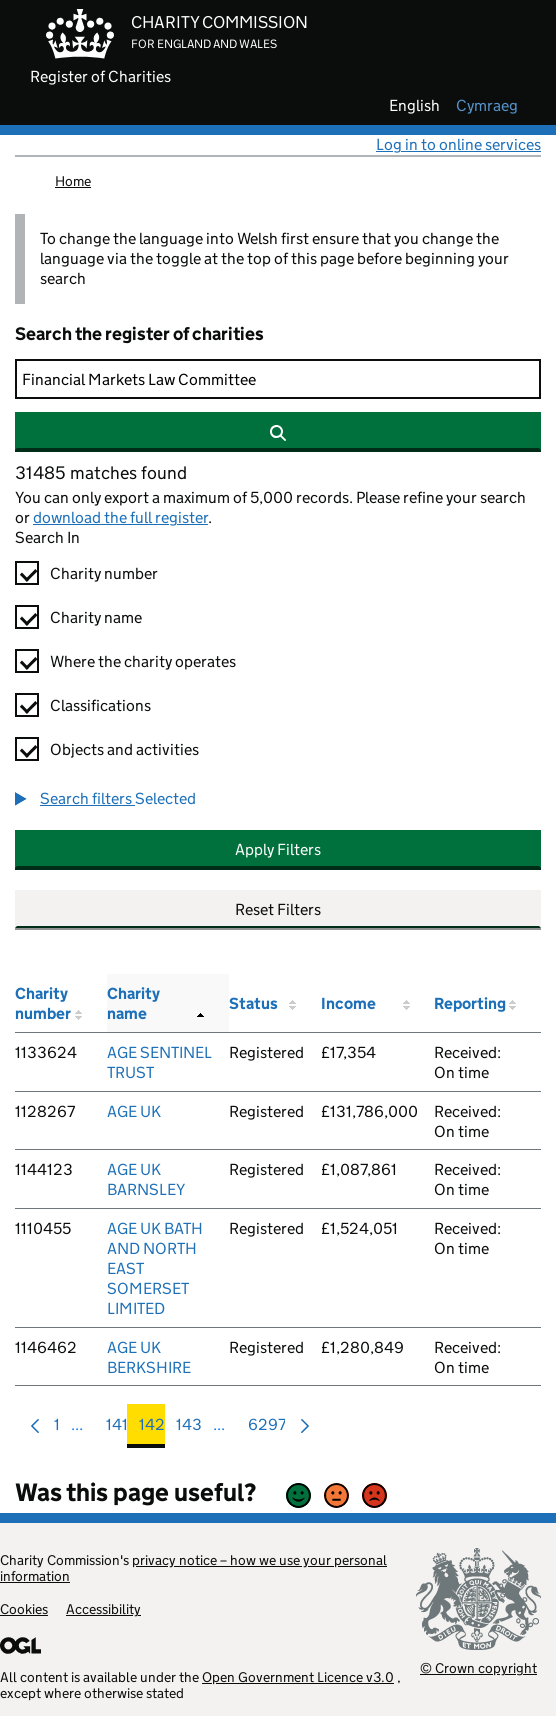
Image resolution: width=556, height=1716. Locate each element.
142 (152, 1429)
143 (189, 1429)
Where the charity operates (143, 661)
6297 (267, 1429)
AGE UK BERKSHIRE (149, 1357)
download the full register (120, 517)
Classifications (100, 705)
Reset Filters (278, 909)
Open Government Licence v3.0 (298, 1677)
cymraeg (487, 106)
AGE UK (134, 1111)
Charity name (96, 617)
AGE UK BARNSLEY (146, 1179)
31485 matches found (101, 473)
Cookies (24, 1609)
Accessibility (103, 1609)
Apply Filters (278, 849)
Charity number (104, 573)
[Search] (278, 379)
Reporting (470, 1003)
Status (253, 1003)
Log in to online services (458, 144)
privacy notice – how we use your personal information (193, 1568)
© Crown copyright (478, 1667)
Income (348, 1003)
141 (117, 1429)
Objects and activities (124, 749)
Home (73, 181)
